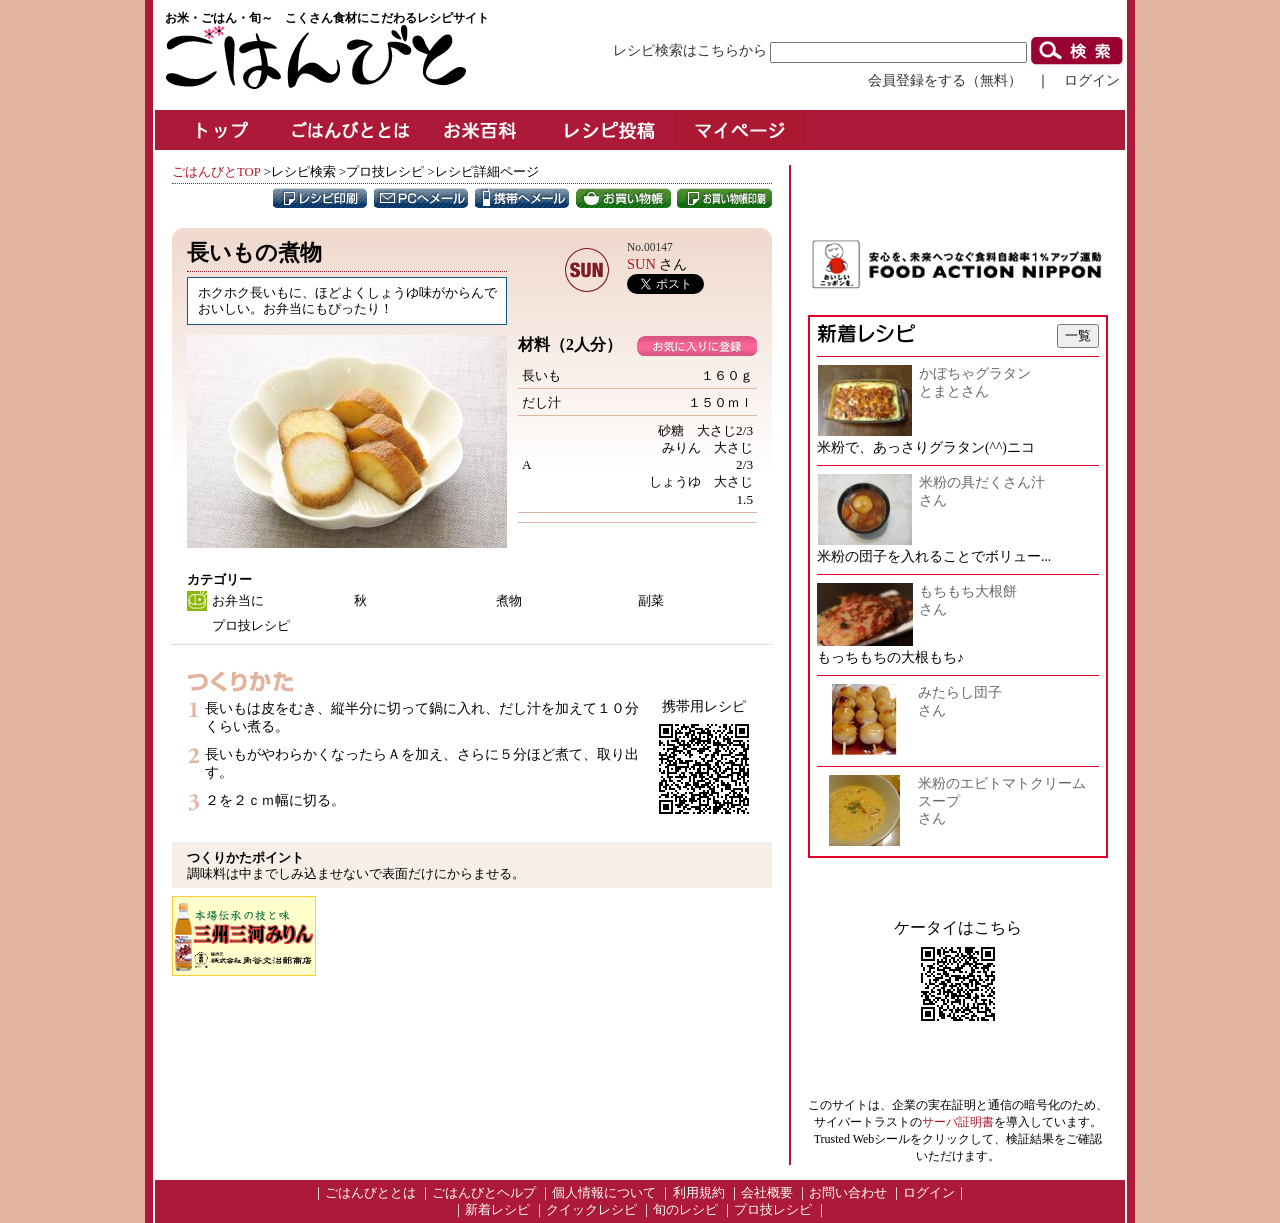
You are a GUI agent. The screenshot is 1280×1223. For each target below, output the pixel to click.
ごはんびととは (370, 1193)
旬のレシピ (685, 1210)
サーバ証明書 (958, 1122)
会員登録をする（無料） (945, 80)
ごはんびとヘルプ (484, 1193)
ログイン (1092, 80)
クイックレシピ (591, 1210)
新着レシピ (497, 1210)
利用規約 (699, 1193)
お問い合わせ (848, 1193)
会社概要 (767, 1193)
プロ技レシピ (773, 1210)
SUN (641, 264)
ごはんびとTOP (216, 172)
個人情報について (604, 1193)
